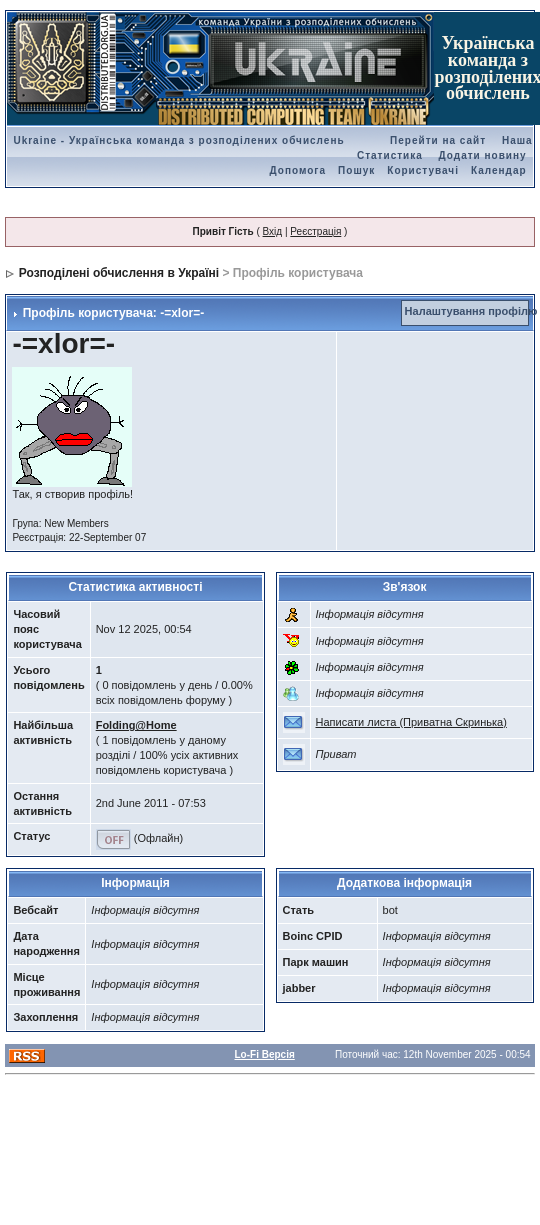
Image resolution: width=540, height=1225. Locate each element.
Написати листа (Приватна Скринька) (411, 722)
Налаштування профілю (471, 311)
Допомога (298, 170)
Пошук (356, 170)
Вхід (273, 231)
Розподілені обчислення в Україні (119, 273)
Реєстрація (315, 231)
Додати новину (483, 155)
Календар (499, 170)
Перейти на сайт (438, 140)
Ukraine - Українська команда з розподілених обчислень (178, 140)
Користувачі (423, 170)
